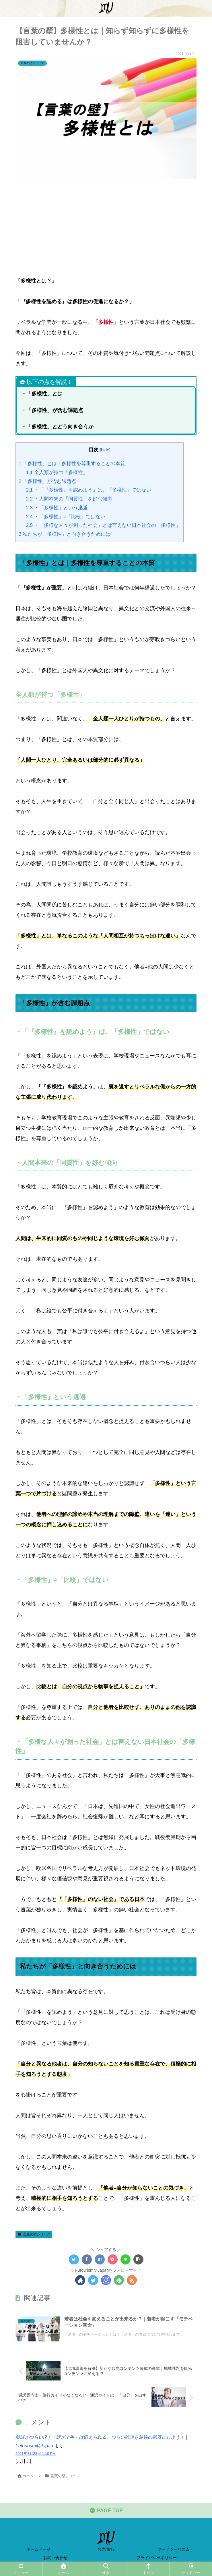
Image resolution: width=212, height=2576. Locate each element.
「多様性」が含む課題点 (47, 481)
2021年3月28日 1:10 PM (35, 2453)
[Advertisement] (106, 225)
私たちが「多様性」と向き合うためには (64, 534)
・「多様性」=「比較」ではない (66, 516)
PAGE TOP (106, 2510)
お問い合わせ (55, 2557)
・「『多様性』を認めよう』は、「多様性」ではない (88, 490)
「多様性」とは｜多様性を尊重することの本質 (72, 463)
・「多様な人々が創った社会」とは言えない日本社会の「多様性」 (103, 525)
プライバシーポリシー (157, 2557)
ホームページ (38, 2549)
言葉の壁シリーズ (33, 2234)
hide (105, 449)
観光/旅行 (106, 2549)
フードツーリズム (173, 2549)
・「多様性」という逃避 (57, 507)
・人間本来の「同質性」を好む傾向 (69, 499)
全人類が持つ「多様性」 (57, 472)
